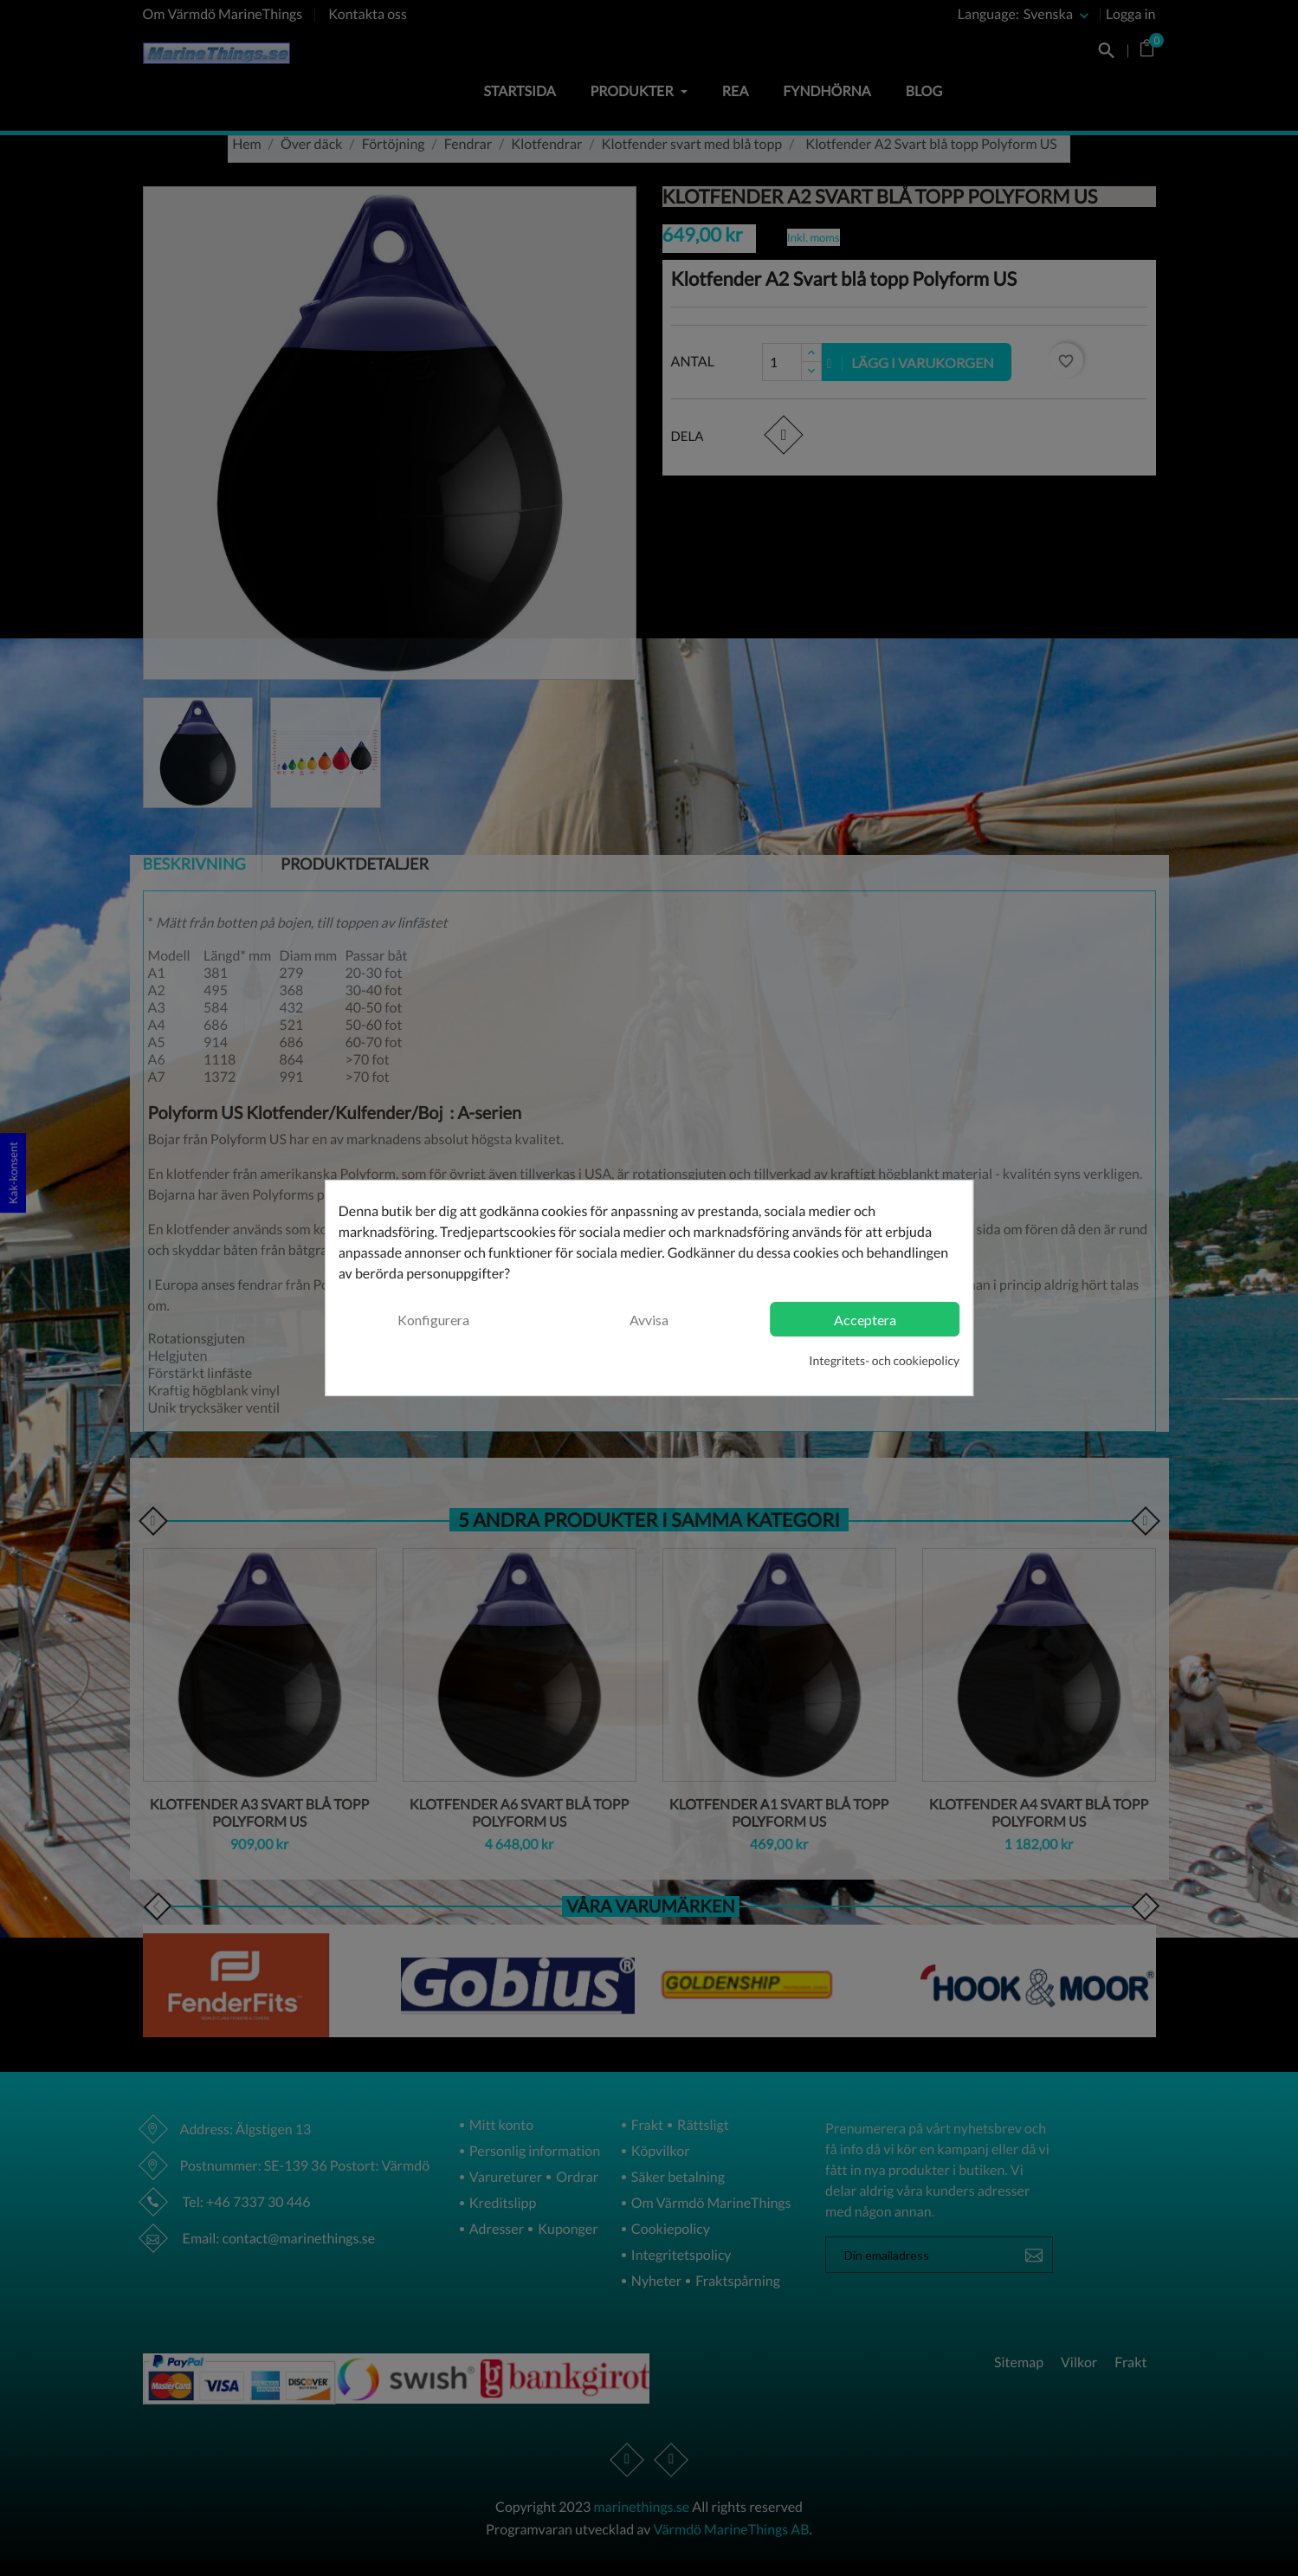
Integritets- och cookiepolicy (884, 1360)
